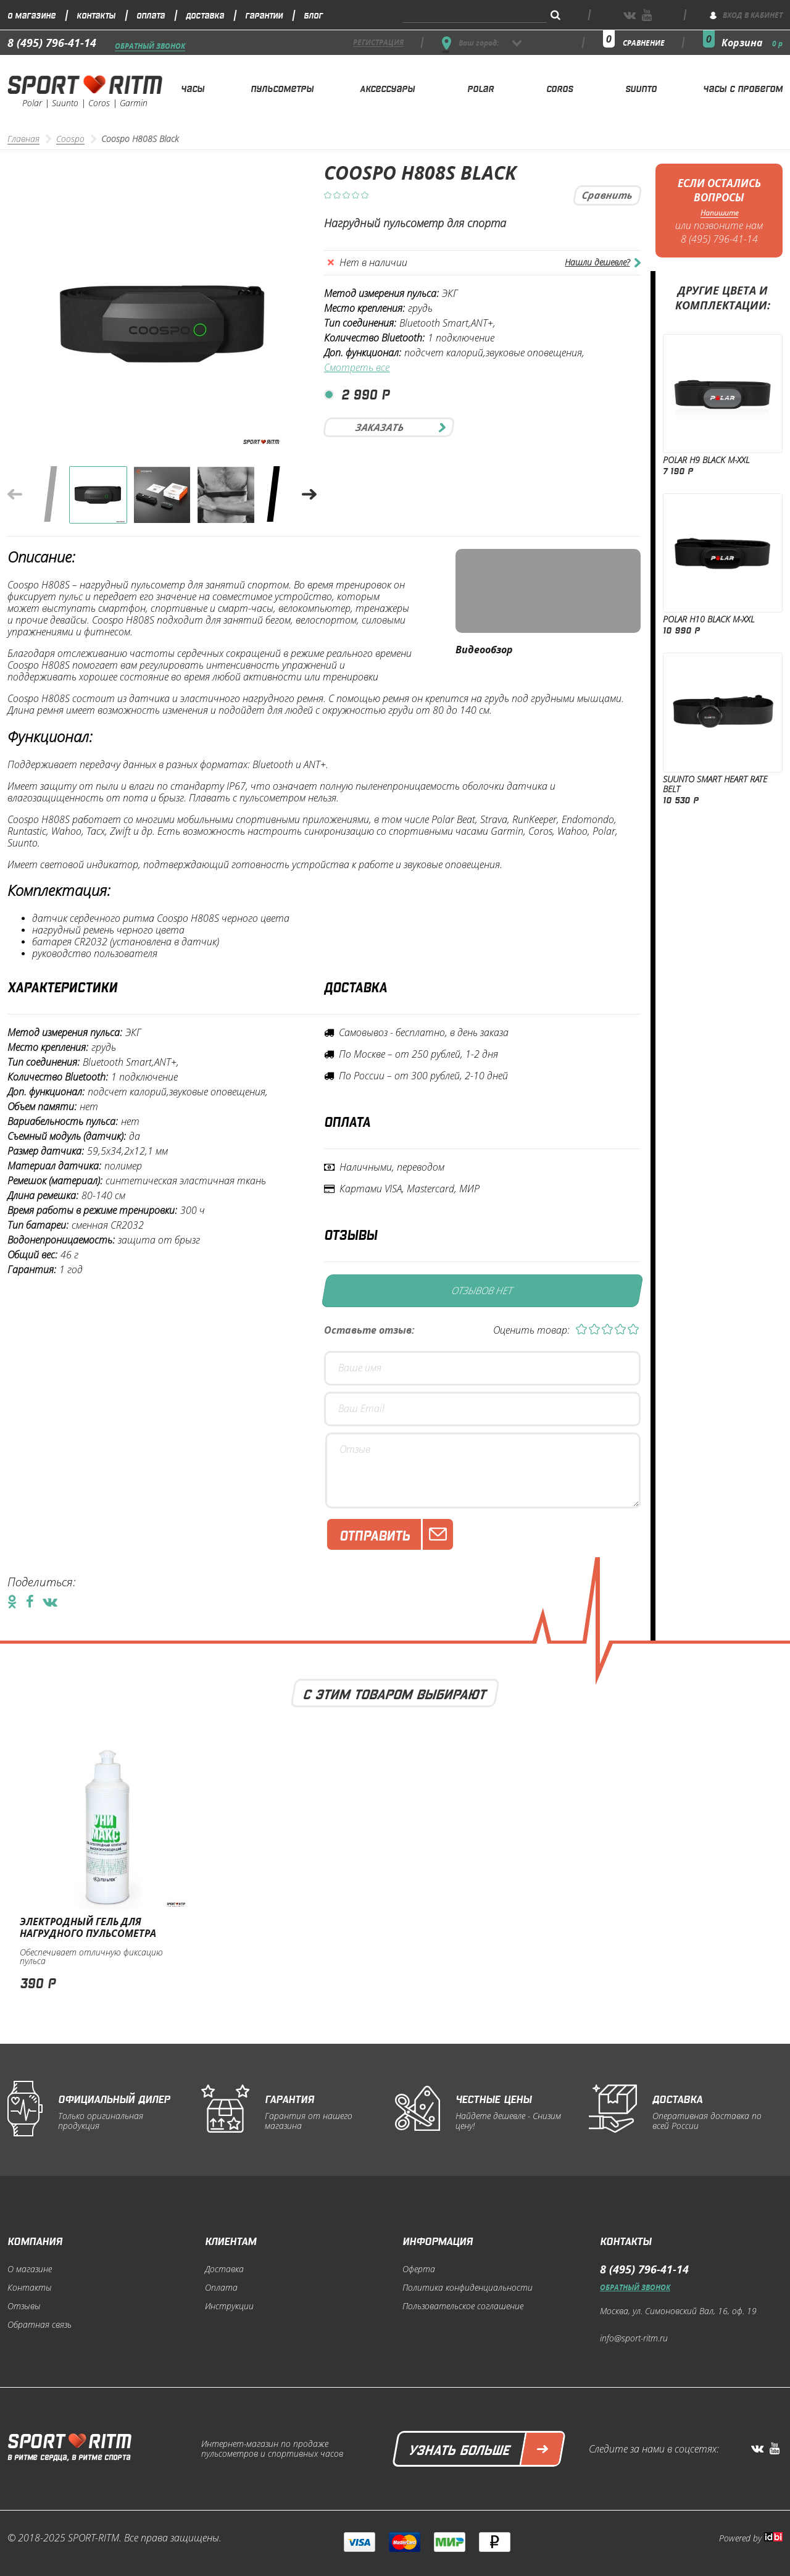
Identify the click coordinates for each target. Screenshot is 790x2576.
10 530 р (681, 799)
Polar (480, 87)
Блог (313, 14)
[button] (309, 494)
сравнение (644, 43)
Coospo (70, 139)
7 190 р (678, 470)
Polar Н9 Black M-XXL (706, 460)
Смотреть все (356, 368)
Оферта (418, 2269)
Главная (23, 139)
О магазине (31, 14)
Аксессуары (387, 87)
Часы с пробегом (743, 87)
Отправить (396, 1534)
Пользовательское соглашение (462, 2306)
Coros (559, 87)
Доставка (205, 14)
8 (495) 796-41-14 (51, 42)
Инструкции (229, 2306)
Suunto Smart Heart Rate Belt (715, 784)
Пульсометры (282, 87)
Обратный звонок (150, 46)
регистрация (378, 43)
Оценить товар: (531, 1330)
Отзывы (24, 2306)
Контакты (96, 14)
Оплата (150, 14)
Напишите (719, 213)
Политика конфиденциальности (467, 2288)
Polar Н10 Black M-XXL (708, 619)
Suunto (641, 87)
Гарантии (264, 14)
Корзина (752, 42)
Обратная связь (39, 2325)
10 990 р (681, 629)
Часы (192, 87)
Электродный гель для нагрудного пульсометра (88, 1927)
